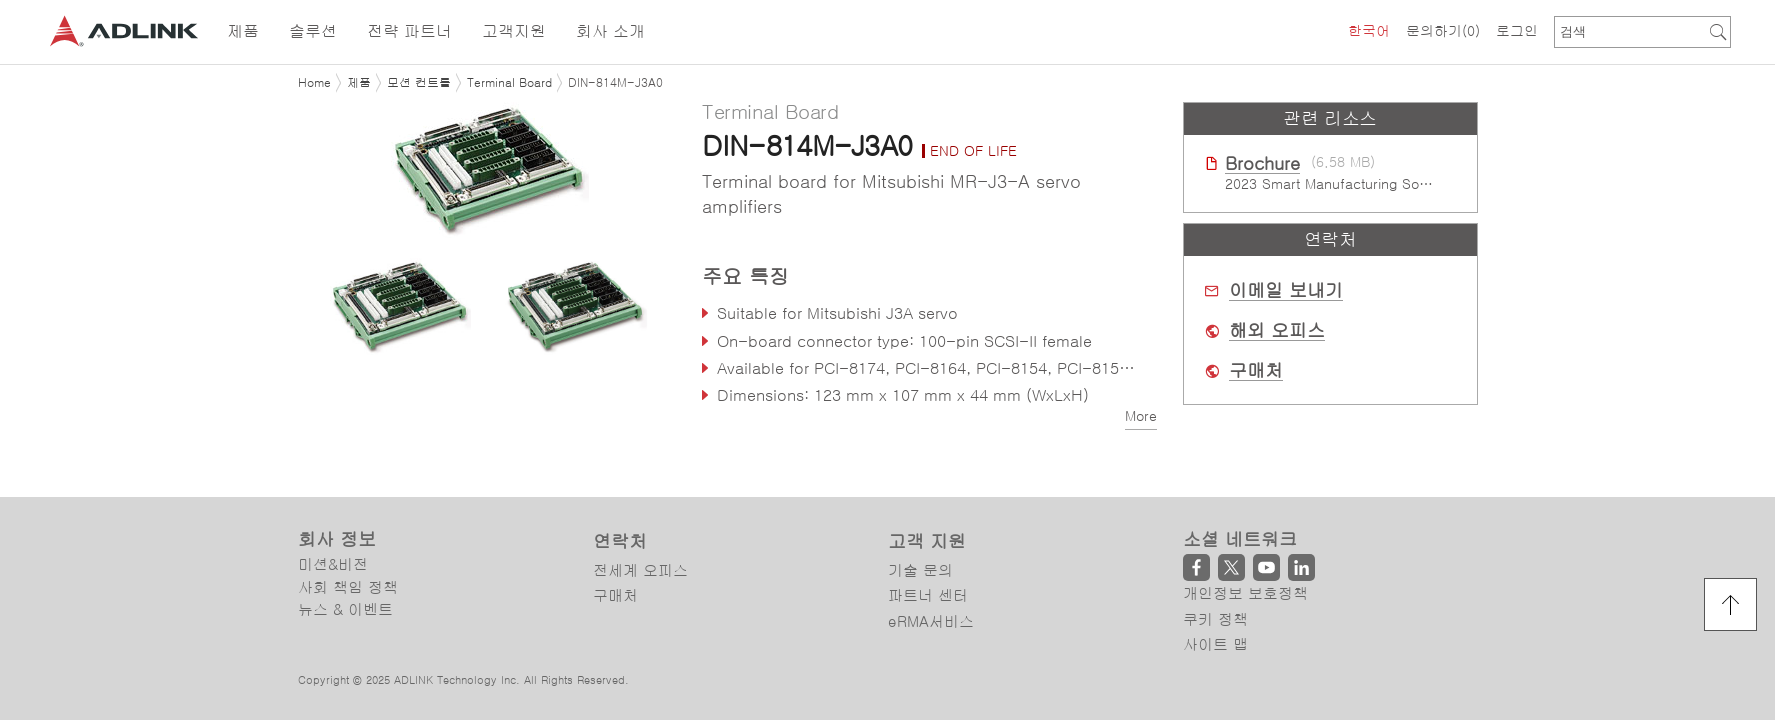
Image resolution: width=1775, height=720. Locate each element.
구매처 (1256, 371)
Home (314, 83)
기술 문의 (920, 570)
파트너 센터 (928, 595)
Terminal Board (509, 83)
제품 (359, 83)
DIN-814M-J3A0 (615, 83)
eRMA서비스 (931, 621)
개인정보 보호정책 (1245, 593)
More (1141, 416)
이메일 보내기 (1286, 291)
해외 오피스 (1277, 331)
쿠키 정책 (1215, 619)
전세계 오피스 (640, 570)
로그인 (1517, 31)
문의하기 (1443, 31)
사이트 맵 (1215, 644)
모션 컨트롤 (419, 83)
